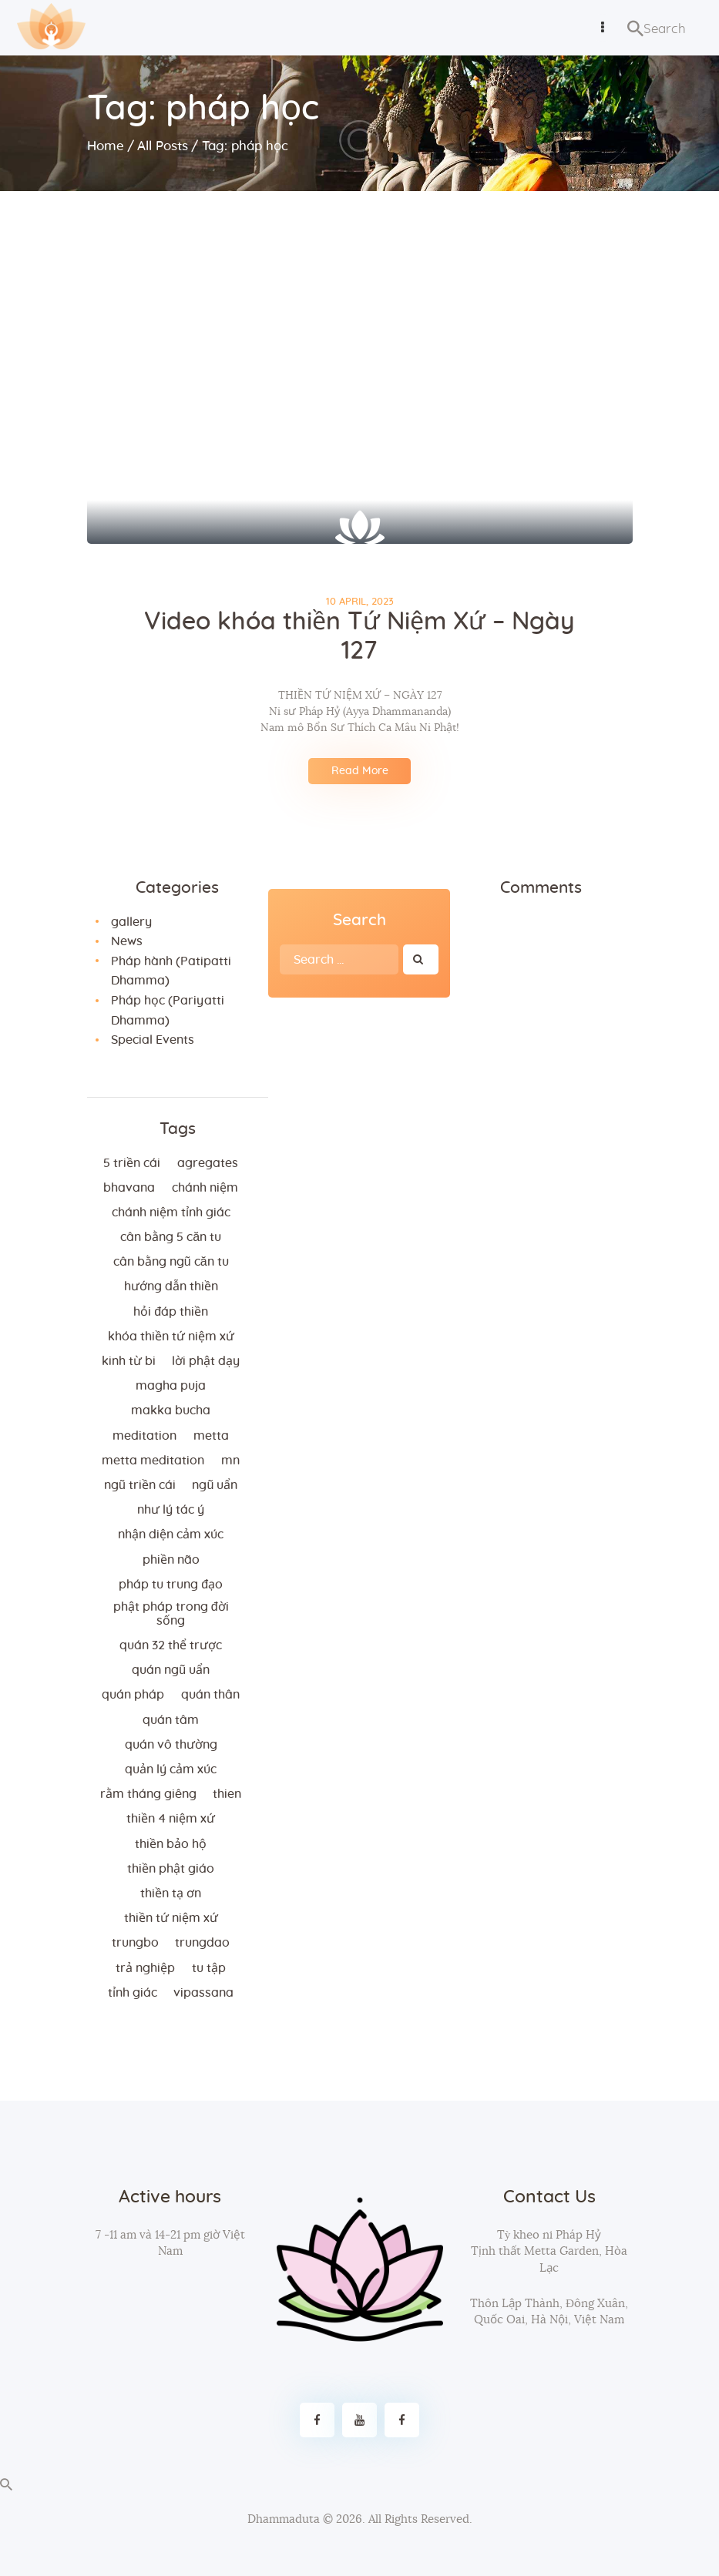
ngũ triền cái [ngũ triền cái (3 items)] (140, 1485)
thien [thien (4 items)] (227, 1794)
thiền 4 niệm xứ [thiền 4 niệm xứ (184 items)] (170, 1819)
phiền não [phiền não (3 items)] (171, 1560)
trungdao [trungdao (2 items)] (202, 1943)
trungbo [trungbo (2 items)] (135, 1943)
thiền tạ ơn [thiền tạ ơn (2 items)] (170, 1893)
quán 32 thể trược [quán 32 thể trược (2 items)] (170, 1645)
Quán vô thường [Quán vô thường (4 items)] (171, 1745)
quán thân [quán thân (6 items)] (210, 1695)
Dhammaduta (283, 2519)
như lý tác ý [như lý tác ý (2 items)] (170, 1510)
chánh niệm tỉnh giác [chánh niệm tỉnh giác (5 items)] (171, 1212)
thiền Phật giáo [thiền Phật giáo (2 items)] (170, 1869)
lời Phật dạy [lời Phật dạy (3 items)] (206, 1361)
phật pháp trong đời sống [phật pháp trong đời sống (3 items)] (171, 1614)
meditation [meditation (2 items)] (144, 1436)
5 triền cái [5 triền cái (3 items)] (131, 1163)
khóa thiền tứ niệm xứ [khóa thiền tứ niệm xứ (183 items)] (171, 1336)
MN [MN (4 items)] (230, 1460)
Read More (359, 771)
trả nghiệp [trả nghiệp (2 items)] (145, 1968)
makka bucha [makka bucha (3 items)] (170, 1410)
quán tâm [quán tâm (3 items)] (171, 1720)
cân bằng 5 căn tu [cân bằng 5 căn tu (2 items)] (170, 1237)
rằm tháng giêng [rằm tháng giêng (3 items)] (148, 1794)
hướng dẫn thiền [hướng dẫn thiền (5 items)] (171, 1286)
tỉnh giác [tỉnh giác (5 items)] (132, 1993)
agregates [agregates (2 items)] (207, 1163)
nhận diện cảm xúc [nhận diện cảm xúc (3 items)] (170, 1534)
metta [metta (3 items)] (211, 1436)
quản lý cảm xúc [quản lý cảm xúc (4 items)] (171, 1769)
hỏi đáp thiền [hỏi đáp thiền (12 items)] (170, 1312)
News (127, 941)
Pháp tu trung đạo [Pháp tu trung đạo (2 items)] (171, 1584)
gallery (131, 922)
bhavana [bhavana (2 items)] (129, 1188)
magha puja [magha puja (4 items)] (171, 1386)
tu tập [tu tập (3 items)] (209, 1968)
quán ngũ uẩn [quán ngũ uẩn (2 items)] (171, 1670)
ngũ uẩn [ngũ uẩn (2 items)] (214, 1485)
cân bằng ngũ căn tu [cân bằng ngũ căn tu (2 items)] (171, 1262)
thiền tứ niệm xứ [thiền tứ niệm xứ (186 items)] (171, 1918)
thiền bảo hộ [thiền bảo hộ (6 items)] (171, 1844)
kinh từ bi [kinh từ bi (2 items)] (129, 1361)
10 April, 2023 (360, 602)
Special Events (152, 1040)
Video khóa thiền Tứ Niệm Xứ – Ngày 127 (359, 636)
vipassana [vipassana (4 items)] (203, 1993)
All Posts (162, 146)
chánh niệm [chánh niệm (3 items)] (205, 1188)
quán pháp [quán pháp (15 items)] (133, 1695)
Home (105, 146)
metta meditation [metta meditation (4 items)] (153, 1460)
